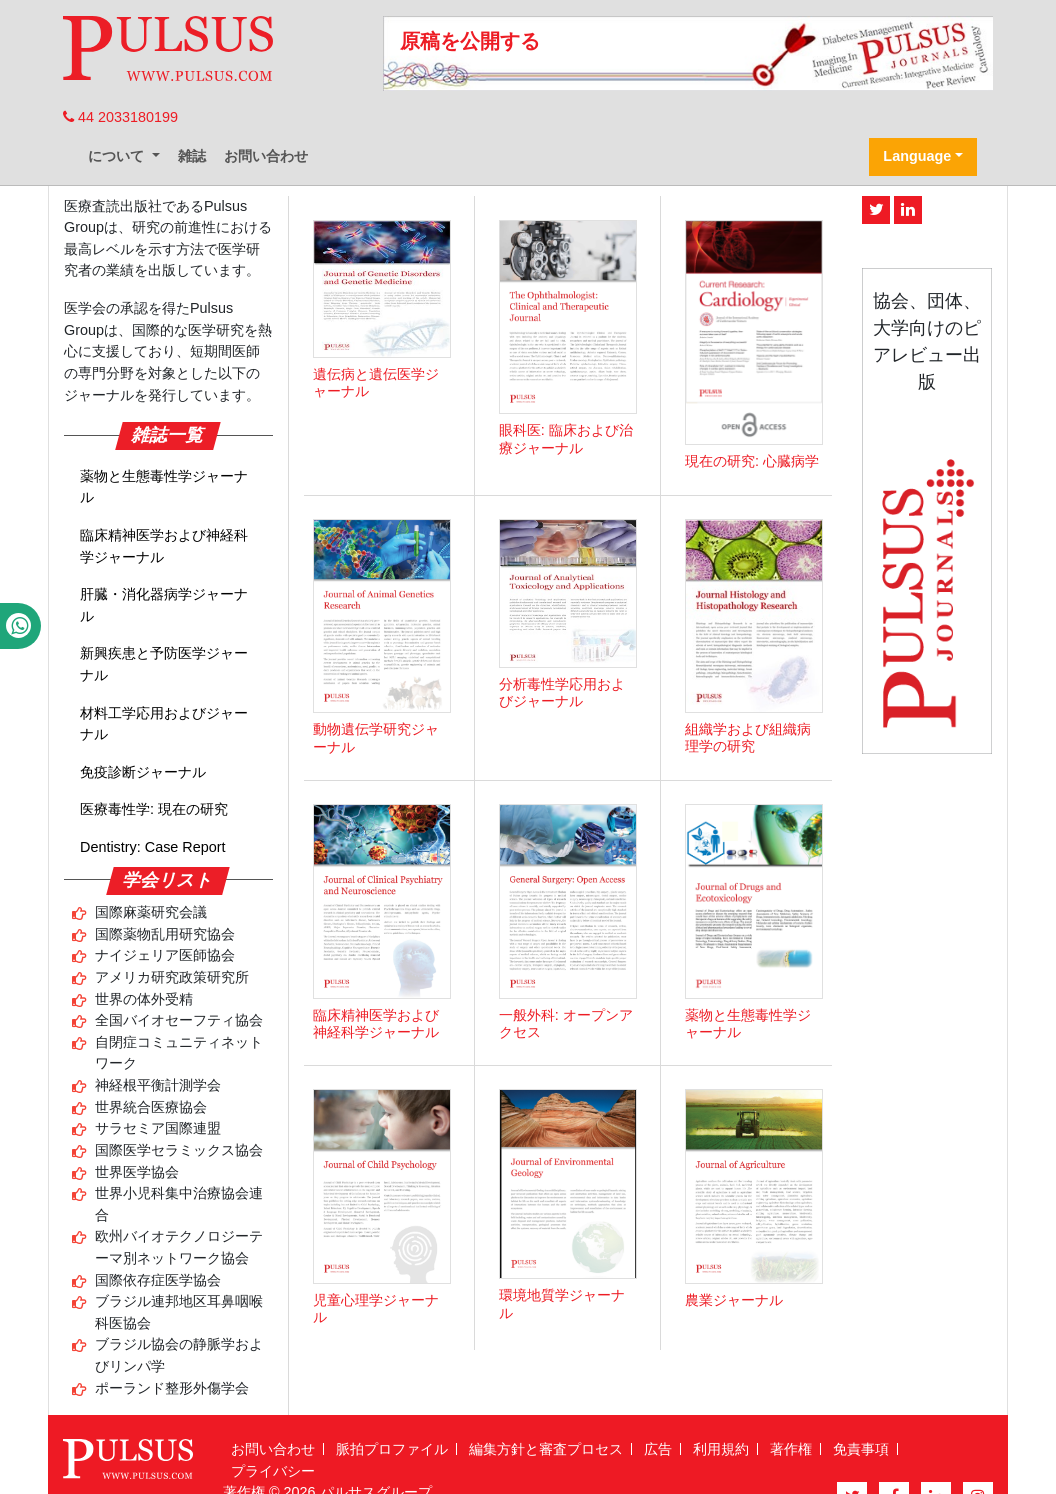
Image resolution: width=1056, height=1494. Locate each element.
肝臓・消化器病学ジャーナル (164, 605)
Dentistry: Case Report (153, 847)
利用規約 (721, 1449)
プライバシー (273, 1471)
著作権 (791, 1449)
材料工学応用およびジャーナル (164, 724)
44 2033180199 (120, 117)
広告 (658, 1449)
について (118, 156)
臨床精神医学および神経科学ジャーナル (164, 546)
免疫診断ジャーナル (143, 772)
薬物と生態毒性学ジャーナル (164, 487)
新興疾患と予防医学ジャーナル (164, 664)
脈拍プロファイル (392, 1449)
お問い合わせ (266, 156)
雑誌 (192, 156)
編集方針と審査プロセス (546, 1449)
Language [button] (917, 156)
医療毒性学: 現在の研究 (154, 809)
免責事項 (861, 1449)
